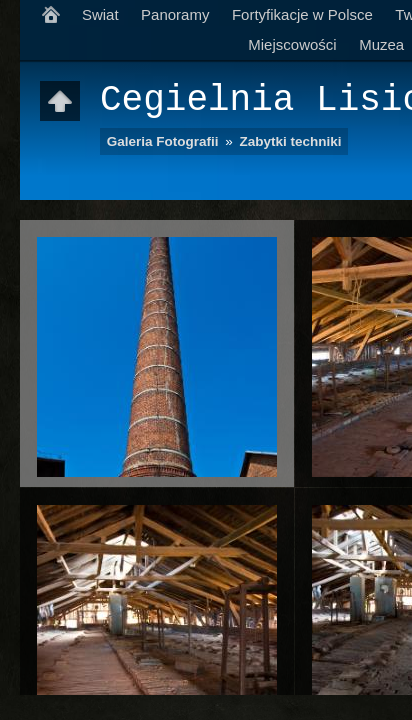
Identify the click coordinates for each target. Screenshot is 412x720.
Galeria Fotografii (163, 141)
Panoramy (175, 14)
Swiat (100, 14)
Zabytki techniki (291, 141)
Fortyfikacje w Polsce (302, 14)
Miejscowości (292, 44)
